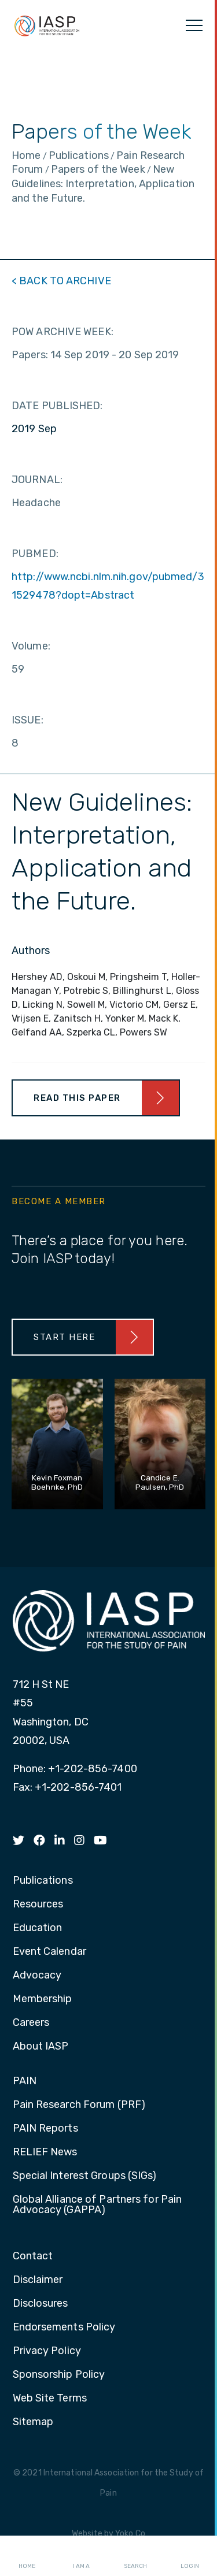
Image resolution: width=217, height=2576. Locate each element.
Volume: (31, 646)
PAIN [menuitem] (24, 2081)
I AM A (81, 2556)
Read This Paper (77, 1098)
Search (135, 2556)
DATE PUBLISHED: (57, 405)
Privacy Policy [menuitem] (47, 2351)
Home (27, 2556)
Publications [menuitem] (43, 1881)
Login (190, 2556)
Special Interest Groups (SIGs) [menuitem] (85, 2176)
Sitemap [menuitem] (33, 2422)
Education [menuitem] (37, 1928)
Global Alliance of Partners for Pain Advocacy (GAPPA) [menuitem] (97, 2205)
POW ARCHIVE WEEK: (62, 331)
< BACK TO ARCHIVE (61, 280)
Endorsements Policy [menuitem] (64, 2327)
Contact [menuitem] (33, 2256)
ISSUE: (27, 720)
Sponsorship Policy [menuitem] (59, 2375)
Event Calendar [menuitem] (49, 1952)
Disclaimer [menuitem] (38, 2280)
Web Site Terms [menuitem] (50, 2398)
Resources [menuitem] (38, 1904)
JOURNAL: (37, 479)
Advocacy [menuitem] (37, 1975)
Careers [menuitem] (31, 2023)
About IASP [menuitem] (41, 2046)
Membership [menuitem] (42, 1999)
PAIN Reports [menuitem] (45, 2129)
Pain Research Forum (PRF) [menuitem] (79, 2105)
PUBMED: (35, 553)
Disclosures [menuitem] (40, 2304)
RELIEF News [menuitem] (45, 2152)
